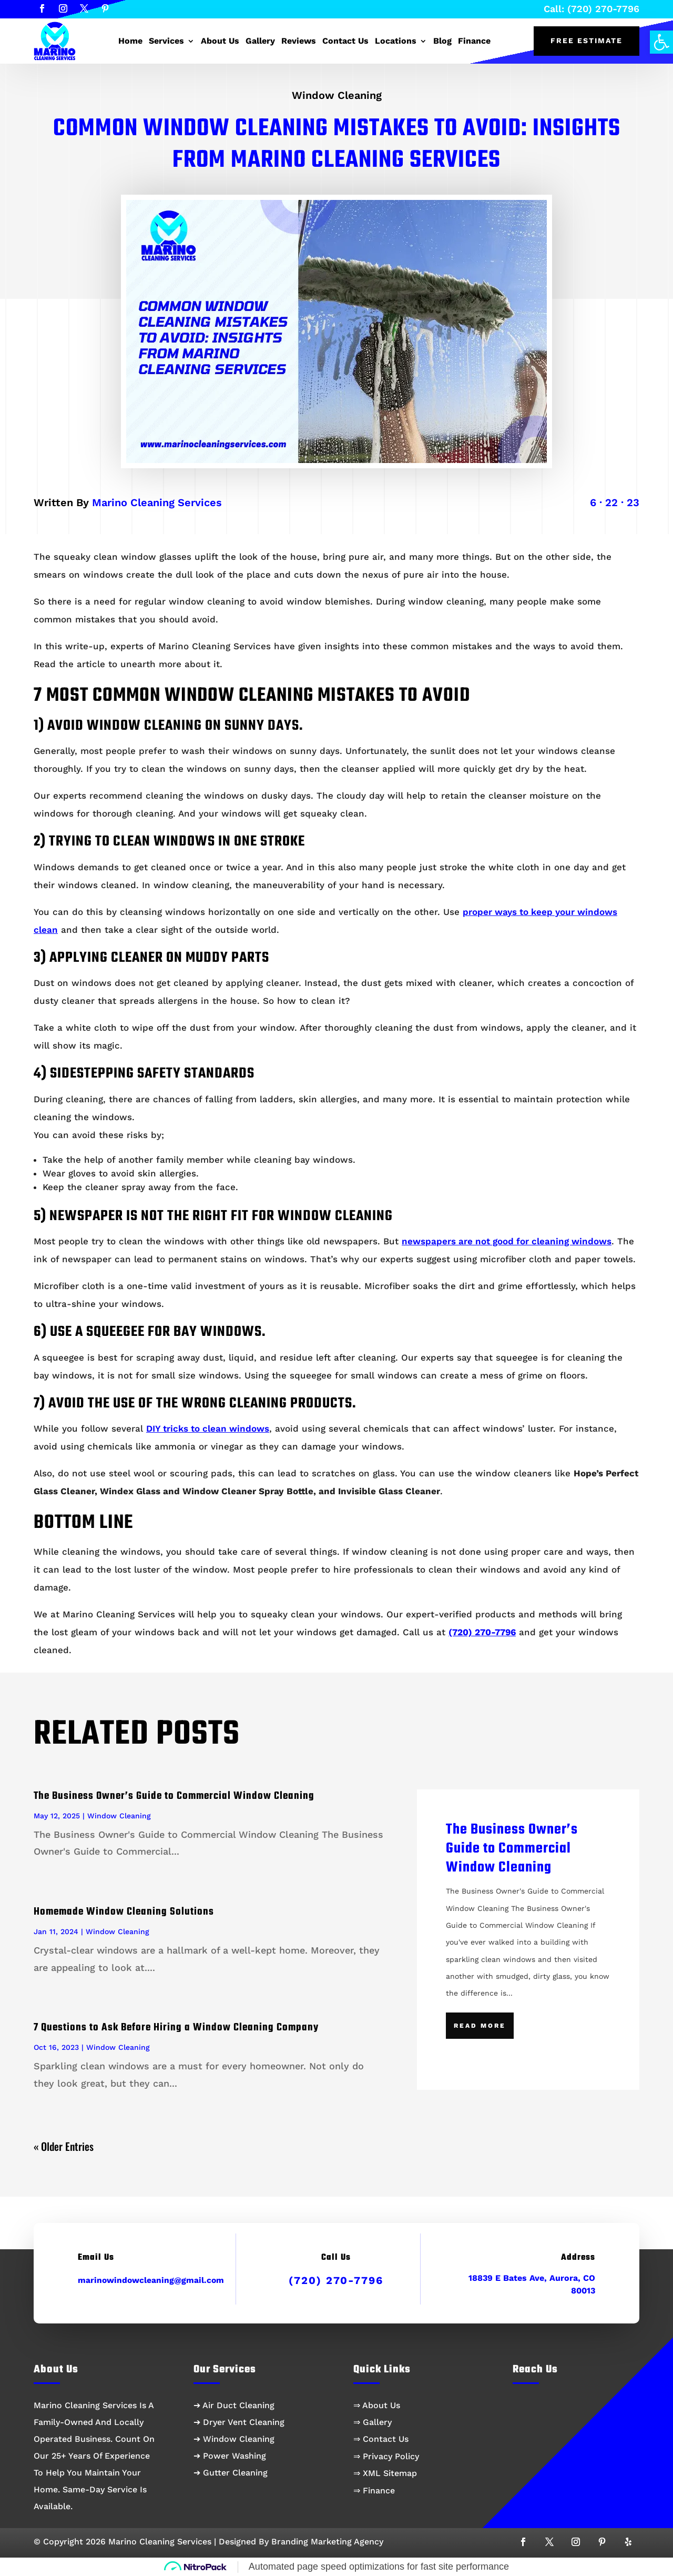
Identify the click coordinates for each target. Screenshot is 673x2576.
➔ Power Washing (229, 2456)
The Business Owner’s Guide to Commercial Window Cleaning (174, 1796)
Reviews (298, 41)
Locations (395, 41)
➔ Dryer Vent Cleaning (238, 2422)
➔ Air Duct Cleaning (233, 2405)
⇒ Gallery (372, 2422)
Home (130, 41)
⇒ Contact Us (381, 2439)
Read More (480, 2025)
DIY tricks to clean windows (207, 1428)
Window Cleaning (337, 95)
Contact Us (345, 41)
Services (166, 41)
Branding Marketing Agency (327, 2542)
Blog (442, 41)
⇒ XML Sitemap (385, 2473)
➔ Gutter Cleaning (230, 2473)
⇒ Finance (374, 2491)
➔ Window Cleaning (233, 2439)
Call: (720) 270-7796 (591, 8)
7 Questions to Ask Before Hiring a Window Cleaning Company (176, 2027)
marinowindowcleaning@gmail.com (151, 2280)
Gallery (260, 41)
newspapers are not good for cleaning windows (506, 1241)
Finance (474, 41)
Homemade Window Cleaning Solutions (124, 1912)
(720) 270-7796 (336, 2280)
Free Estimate (586, 40)
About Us (220, 41)
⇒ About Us (376, 2405)
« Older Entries (64, 2146)
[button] (661, 42)
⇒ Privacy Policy (386, 2456)
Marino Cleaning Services (157, 502)
